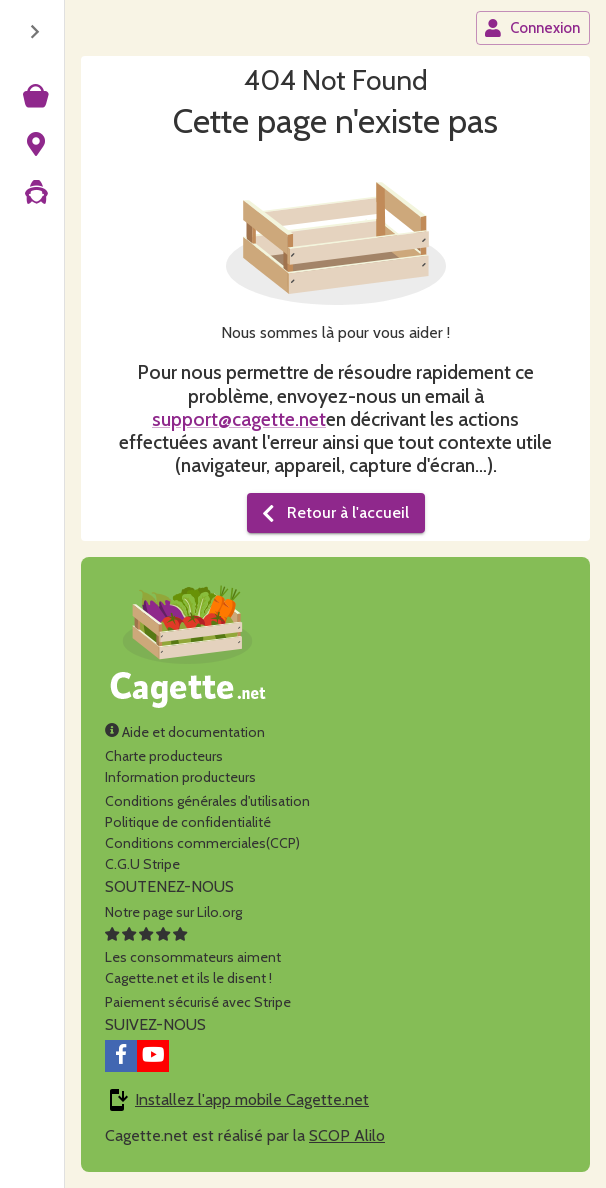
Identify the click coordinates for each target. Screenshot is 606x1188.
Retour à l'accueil (334, 513)
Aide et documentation (185, 732)
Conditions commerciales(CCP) (202, 843)
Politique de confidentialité (188, 822)
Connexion (532, 28)
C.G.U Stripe (142, 864)
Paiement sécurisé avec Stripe (198, 1002)
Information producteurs (180, 777)
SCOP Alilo (347, 1135)
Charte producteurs (164, 756)
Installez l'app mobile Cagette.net (252, 1099)
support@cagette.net (239, 419)
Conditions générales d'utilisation (207, 801)
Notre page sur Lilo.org (173, 912)
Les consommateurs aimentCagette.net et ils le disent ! (193, 957)
